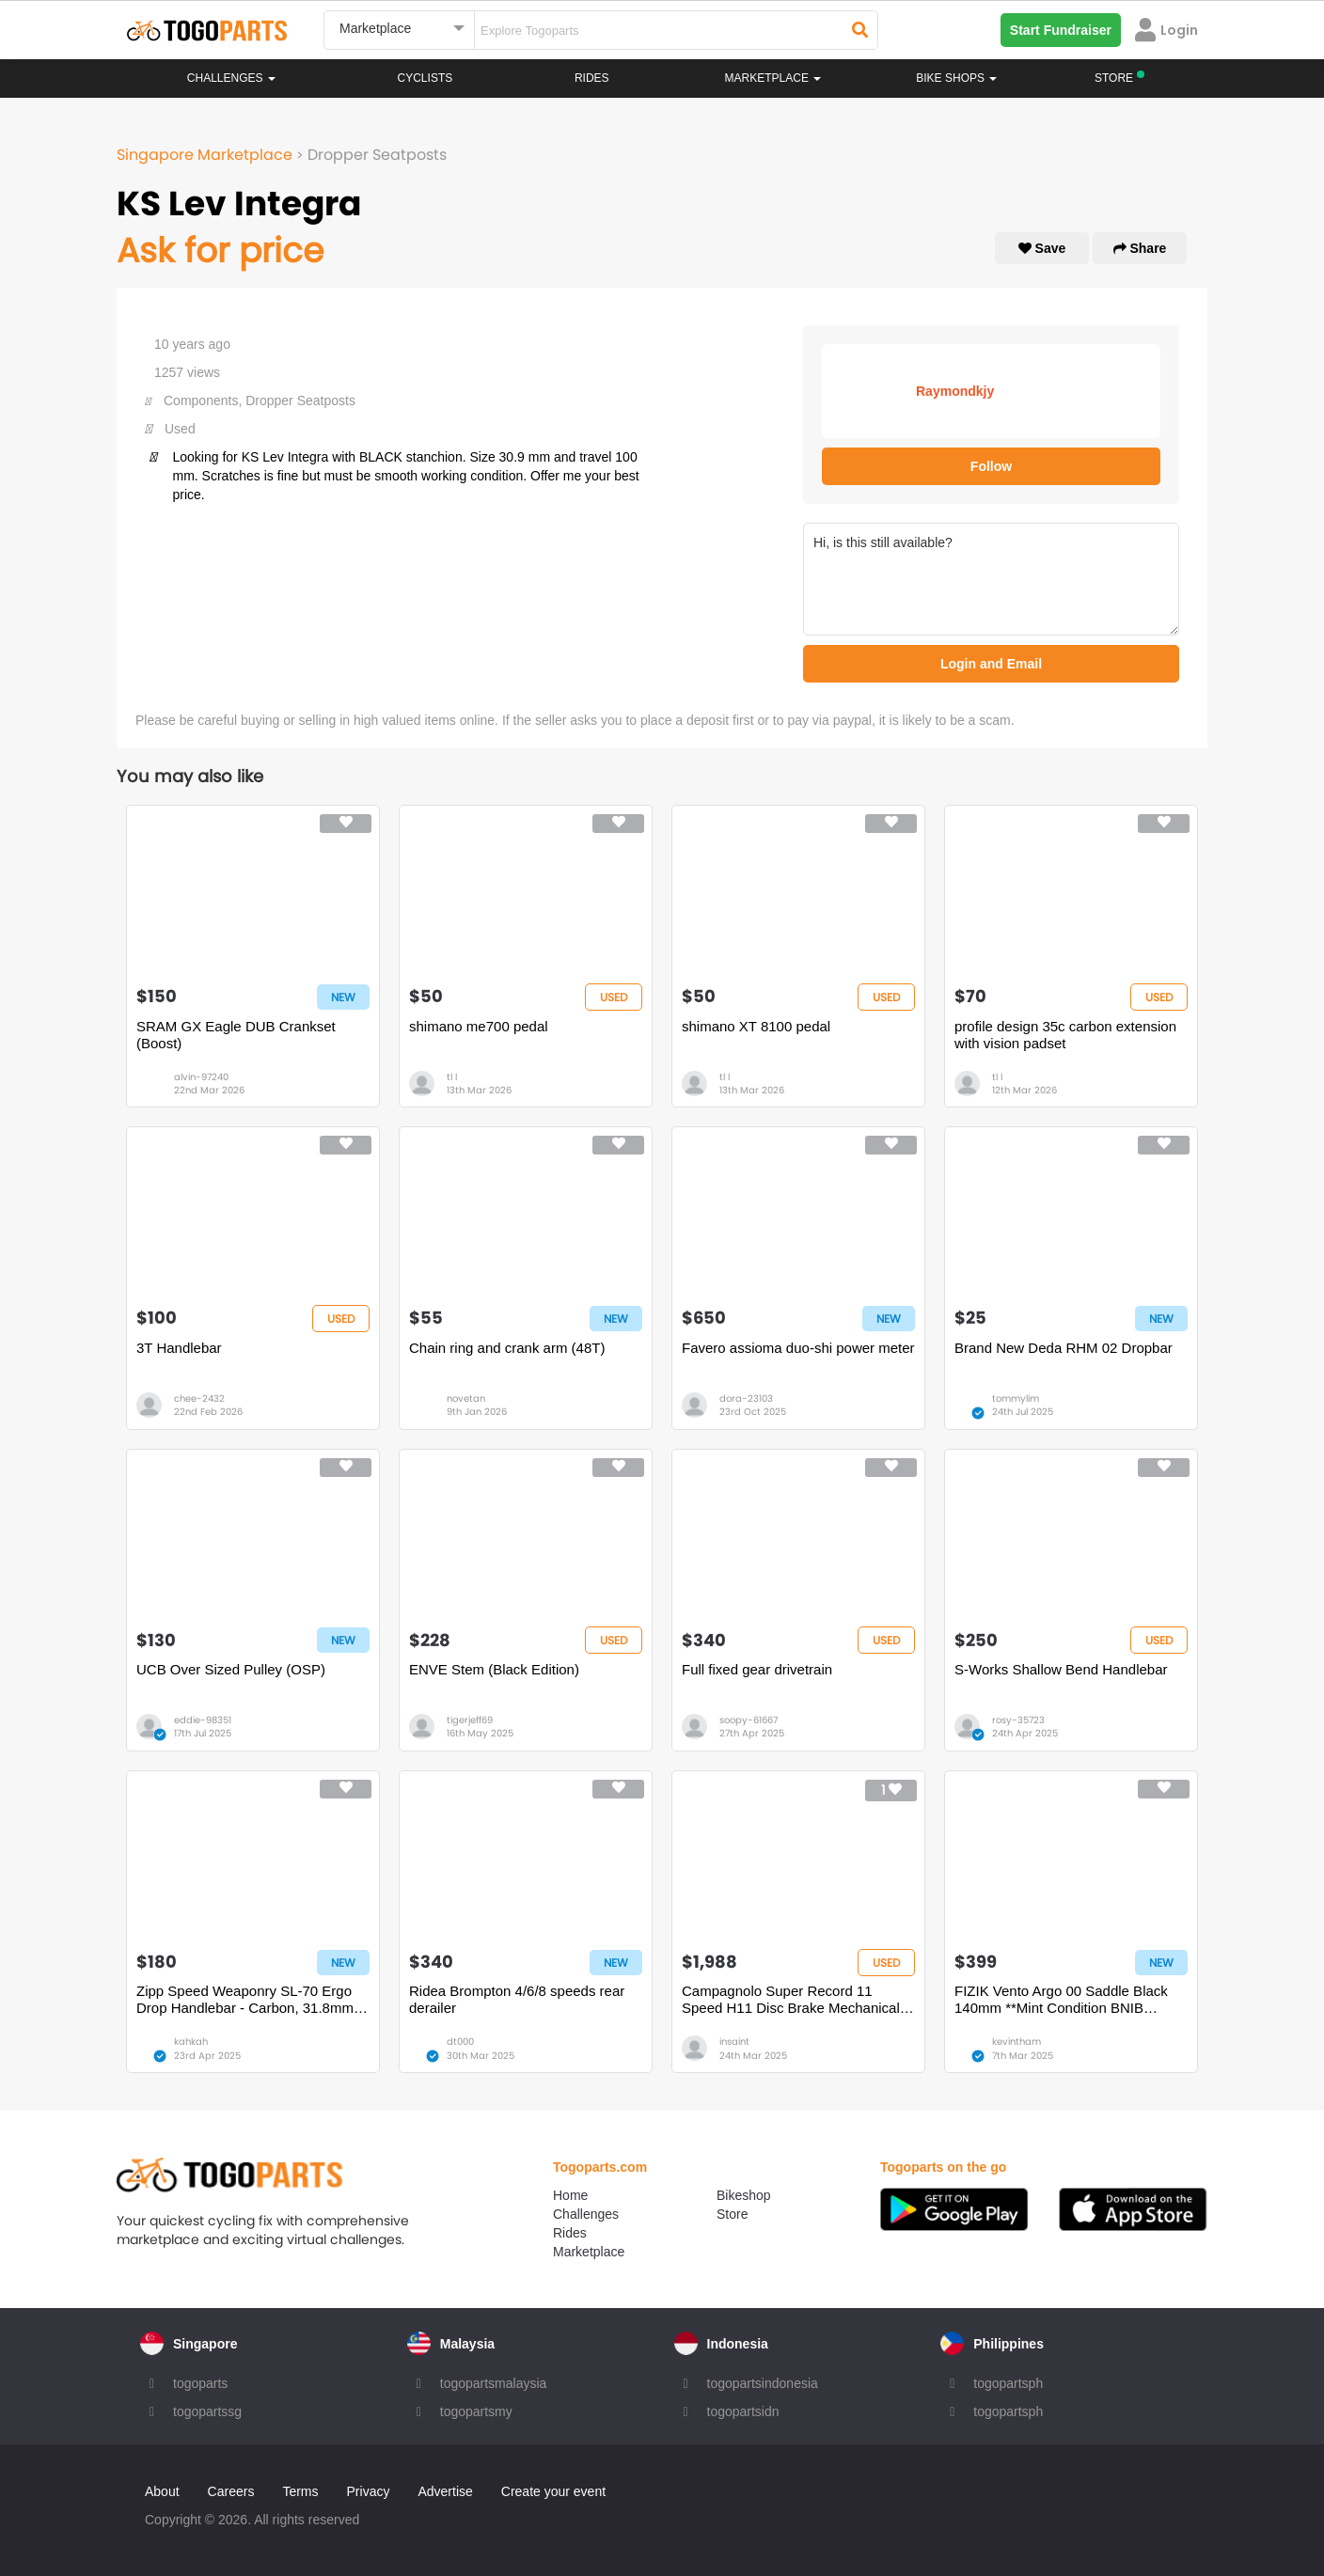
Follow (991, 466)
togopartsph (1008, 2383)
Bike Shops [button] (956, 78)
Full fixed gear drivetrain (757, 1669)
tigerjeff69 (470, 1720)
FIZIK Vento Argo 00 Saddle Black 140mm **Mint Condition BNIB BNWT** (1061, 2000)
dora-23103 (746, 1398)
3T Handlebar (179, 1348)
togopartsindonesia (762, 2383)
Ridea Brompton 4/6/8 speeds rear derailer (516, 1999)
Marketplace (588, 2251)
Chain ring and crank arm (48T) (507, 1348)
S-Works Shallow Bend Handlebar (1061, 1669)
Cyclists (425, 78)
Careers (231, 2491)
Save (1042, 248)
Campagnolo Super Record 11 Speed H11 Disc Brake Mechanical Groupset (791, 2000)
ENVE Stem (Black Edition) (494, 1669)
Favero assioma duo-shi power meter (798, 1348)
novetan (466, 1398)
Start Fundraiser (1060, 30)
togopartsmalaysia (493, 2383)
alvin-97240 (201, 1077)
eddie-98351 (202, 1720)
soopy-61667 (748, 1720)
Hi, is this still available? (991, 579)
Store (732, 2214)
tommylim (1015, 1398)
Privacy (368, 2491)
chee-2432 (199, 1398)
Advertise (445, 2491)
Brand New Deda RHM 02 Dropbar (1063, 1348)
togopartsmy (476, 2411)
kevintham (1016, 2041)
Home (570, 2195)
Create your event (553, 2491)
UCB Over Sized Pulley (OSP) (230, 1669)
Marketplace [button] (773, 78)
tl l (452, 1077)
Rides (592, 78)
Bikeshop (744, 2195)
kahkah (191, 2041)
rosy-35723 (1018, 1720)
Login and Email (991, 663)
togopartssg (207, 2411)
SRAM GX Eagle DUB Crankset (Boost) (236, 1034)
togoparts (200, 2383)
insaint (734, 2041)
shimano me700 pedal (478, 1026)
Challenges (231, 78)
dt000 (460, 2041)
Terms (300, 2491)
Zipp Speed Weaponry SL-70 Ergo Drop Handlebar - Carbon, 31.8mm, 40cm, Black (246, 2000)
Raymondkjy (955, 391)
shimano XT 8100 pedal (756, 1026)
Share (1140, 248)
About (162, 2491)
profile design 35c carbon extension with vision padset (1065, 1034)
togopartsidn (743, 2411)
